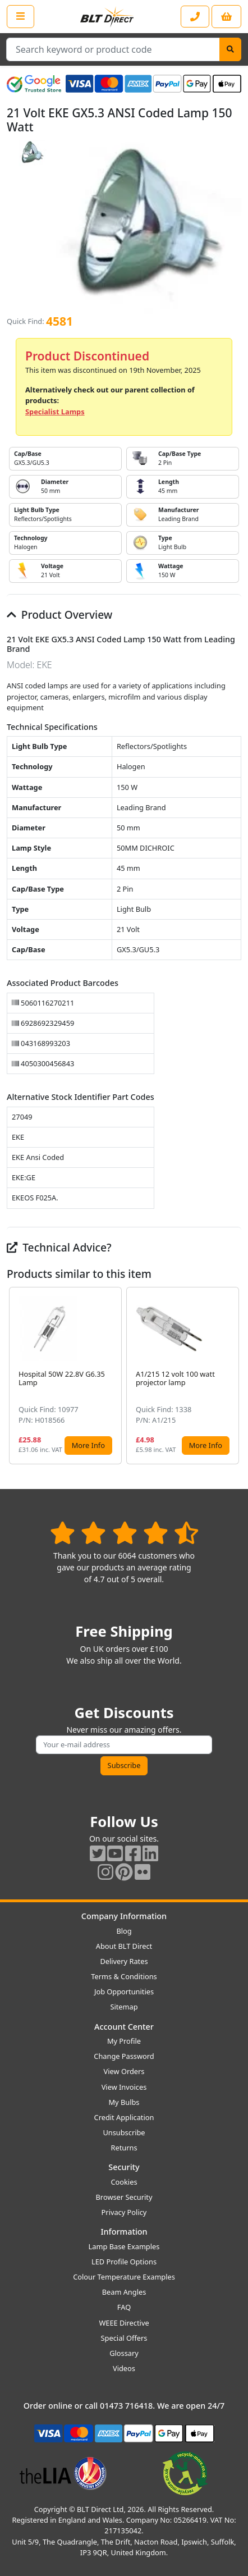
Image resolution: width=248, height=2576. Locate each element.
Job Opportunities (124, 1991)
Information (123, 2231)
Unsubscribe (124, 2132)
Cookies (124, 2182)
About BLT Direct (124, 1946)
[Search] (230, 49)
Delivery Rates (124, 1961)
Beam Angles (124, 2292)
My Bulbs (124, 2102)
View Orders (124, 2071)
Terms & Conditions (124, 1976)
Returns (124, 2148)
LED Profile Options (124, 2262)
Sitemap (123, 2007)
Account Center (124, 2026)
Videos (124, 2368)
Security (123, 2167)
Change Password (124, 2056)
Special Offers (124, 2338)
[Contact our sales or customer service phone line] (195, 17)
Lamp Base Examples (124, 2246)
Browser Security (124, 2197)
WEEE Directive (124, 2323)
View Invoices (124, 2087)
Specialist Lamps (55, 412)
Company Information (124, 1916)
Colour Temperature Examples (124, 2277)
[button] (232, 1376)
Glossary (124, 2353)
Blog (123, 1931)
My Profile (124, 2041)
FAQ (124, 2307)
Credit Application (124, 2117)
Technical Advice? (59, 1247)
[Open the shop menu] (20, 16)
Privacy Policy (124, 2212)
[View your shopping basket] (226, 16)
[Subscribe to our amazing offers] (124, 1744)
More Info (88, 1445)
